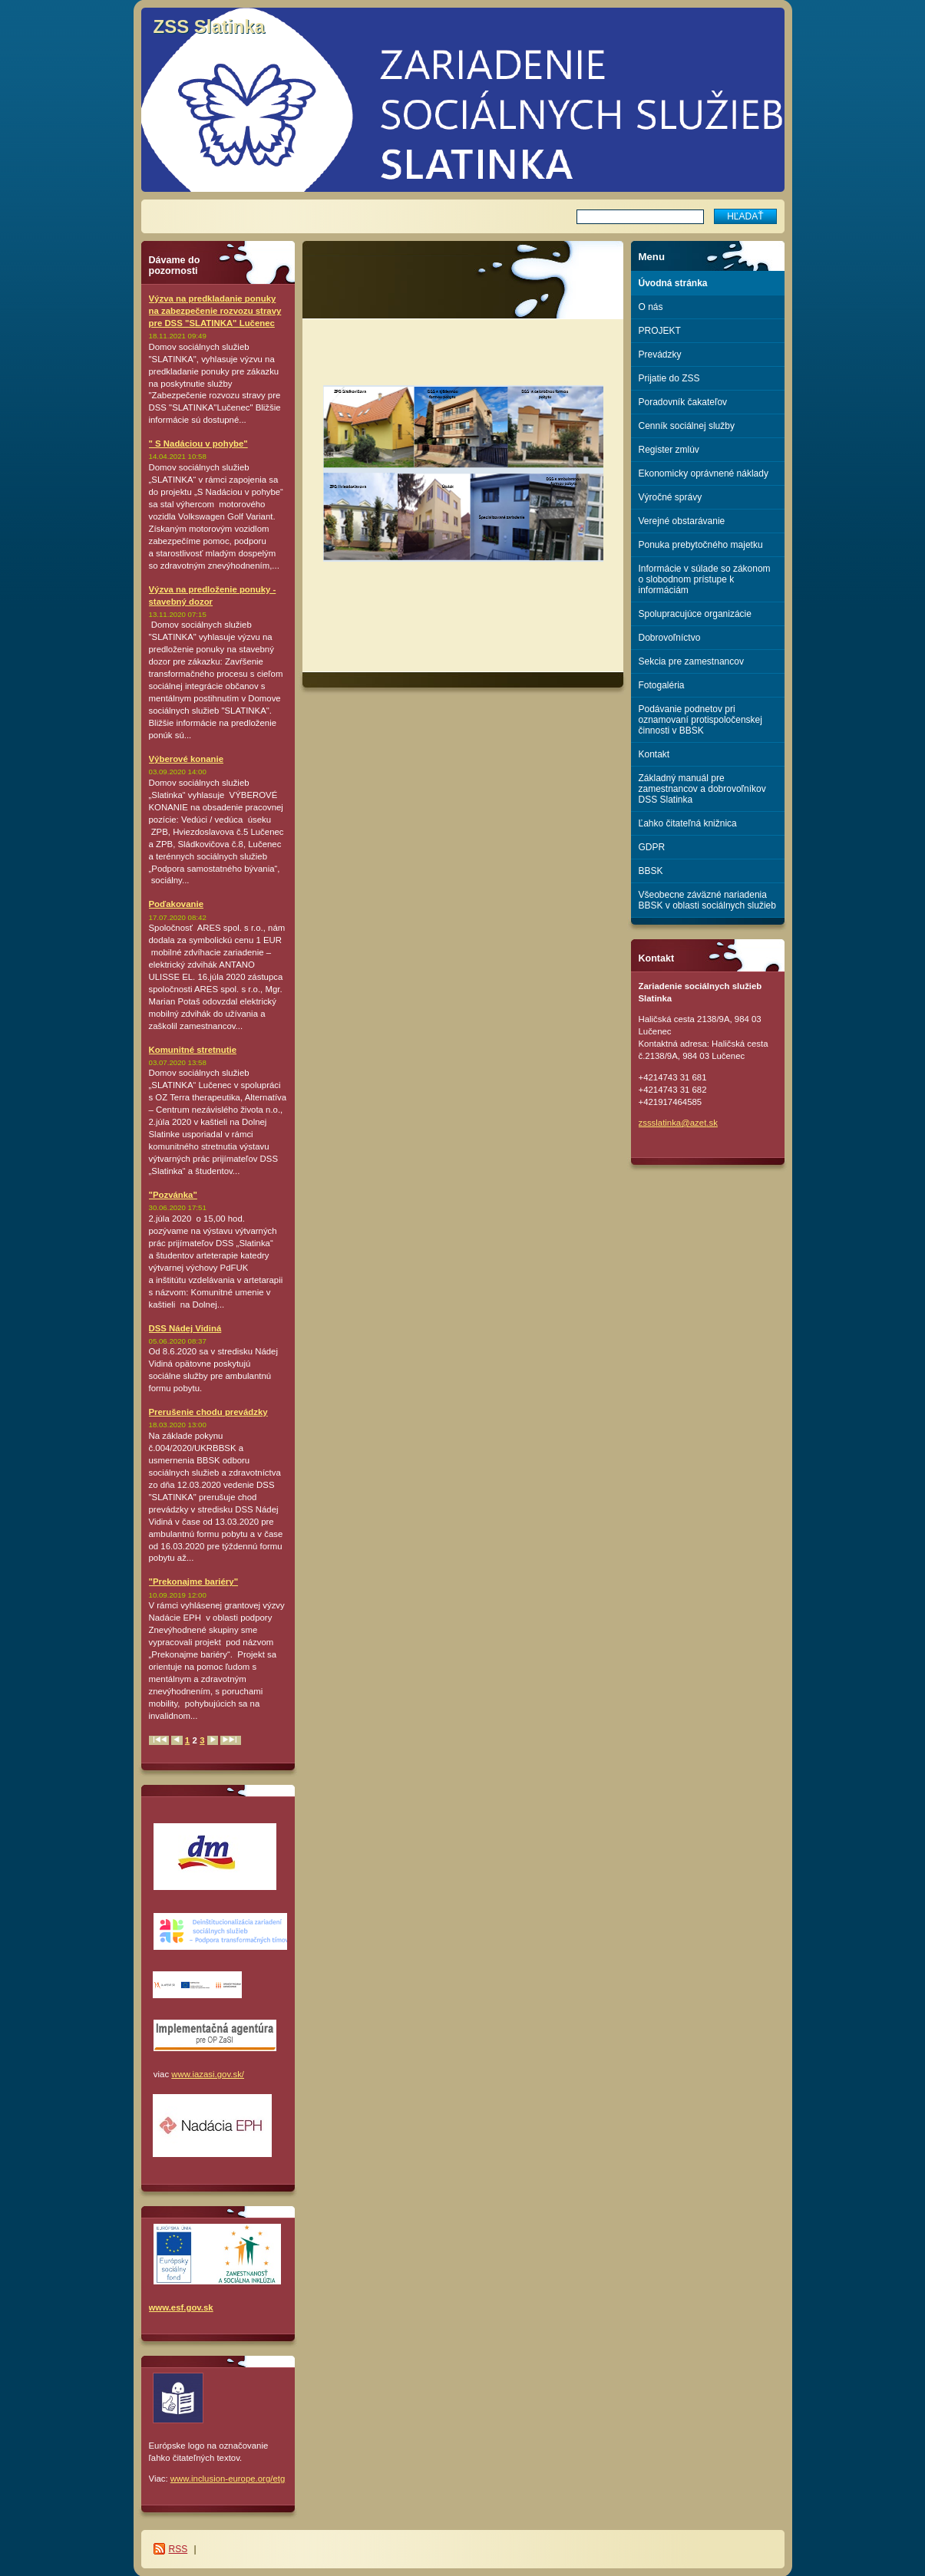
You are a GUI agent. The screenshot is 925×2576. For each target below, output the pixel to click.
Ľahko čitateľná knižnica (688, 823)
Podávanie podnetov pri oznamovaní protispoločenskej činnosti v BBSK (700, 720)
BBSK (651, 871)
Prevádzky (660, 354)
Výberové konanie (186, 759)
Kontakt (654, 754)
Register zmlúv (669, 449)
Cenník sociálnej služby (687, 426)
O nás (651, 307)
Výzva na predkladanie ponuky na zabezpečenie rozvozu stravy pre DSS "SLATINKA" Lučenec (215, 311)
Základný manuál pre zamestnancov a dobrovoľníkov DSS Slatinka (702, 789)
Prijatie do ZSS (669, 378)
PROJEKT (660, 330)
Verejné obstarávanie (682, 521)
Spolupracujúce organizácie (695, 614)
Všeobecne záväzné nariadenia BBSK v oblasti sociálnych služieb (707, 900)
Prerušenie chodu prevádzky (208, 1412)
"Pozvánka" (173, 1194)
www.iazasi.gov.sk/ (207, 2074)
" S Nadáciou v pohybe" (198, 443)
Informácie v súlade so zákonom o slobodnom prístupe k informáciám (705, 579)
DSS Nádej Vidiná (185, 1328)
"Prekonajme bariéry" (194, 1581)
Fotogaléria (662, 685)
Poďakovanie (176, 904)
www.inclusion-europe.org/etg (227, 2478)
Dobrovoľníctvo (670, 637)
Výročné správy (670, 497)
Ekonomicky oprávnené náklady (703, 473)
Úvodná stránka (673, 283)
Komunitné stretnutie (193, 1049)
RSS (178, 2549)
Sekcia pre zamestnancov (691, 661)
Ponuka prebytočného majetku (701, 544)
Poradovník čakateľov (683, 402)
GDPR (652, 847)
